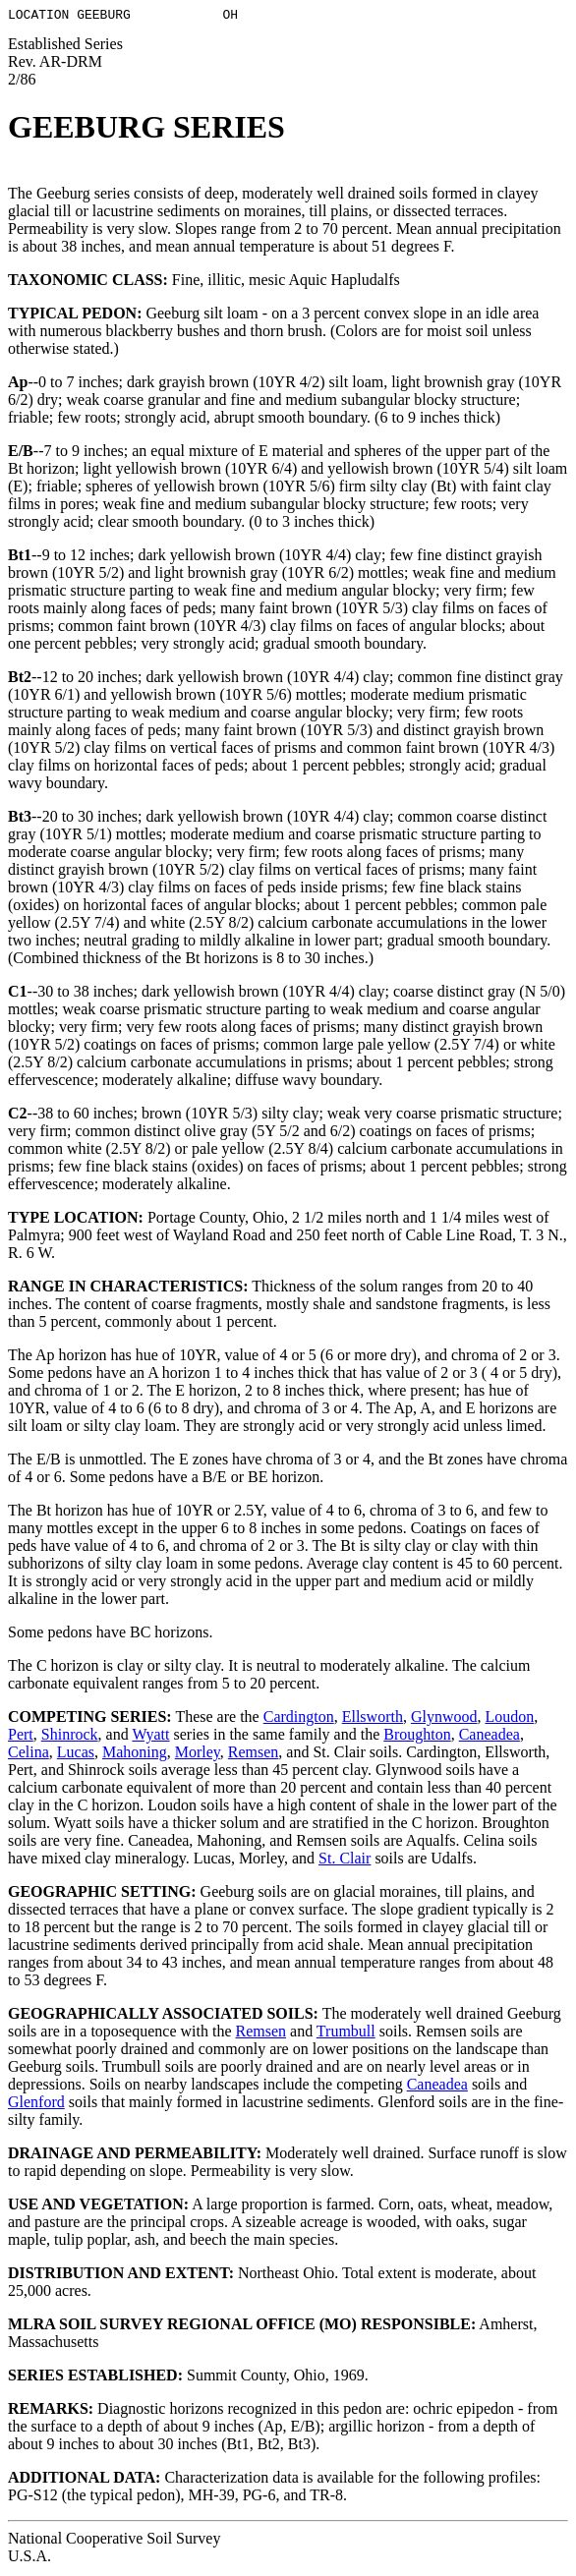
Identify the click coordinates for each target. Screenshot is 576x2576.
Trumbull (346, 2034)
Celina (28, 1754)
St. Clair (344, 1861)
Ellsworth (372, 1719)
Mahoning (134, 1754)
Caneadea (489, 1737)
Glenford (36, 2104)
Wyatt (150, 1737)
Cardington (298, 1719)
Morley (197, 1754)
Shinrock (69, 1737)
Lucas (75, 1754)
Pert (20, 1737)
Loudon (509, 1719)
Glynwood (444, 1719)
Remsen (253, 1754)
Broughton (416, 1737)
